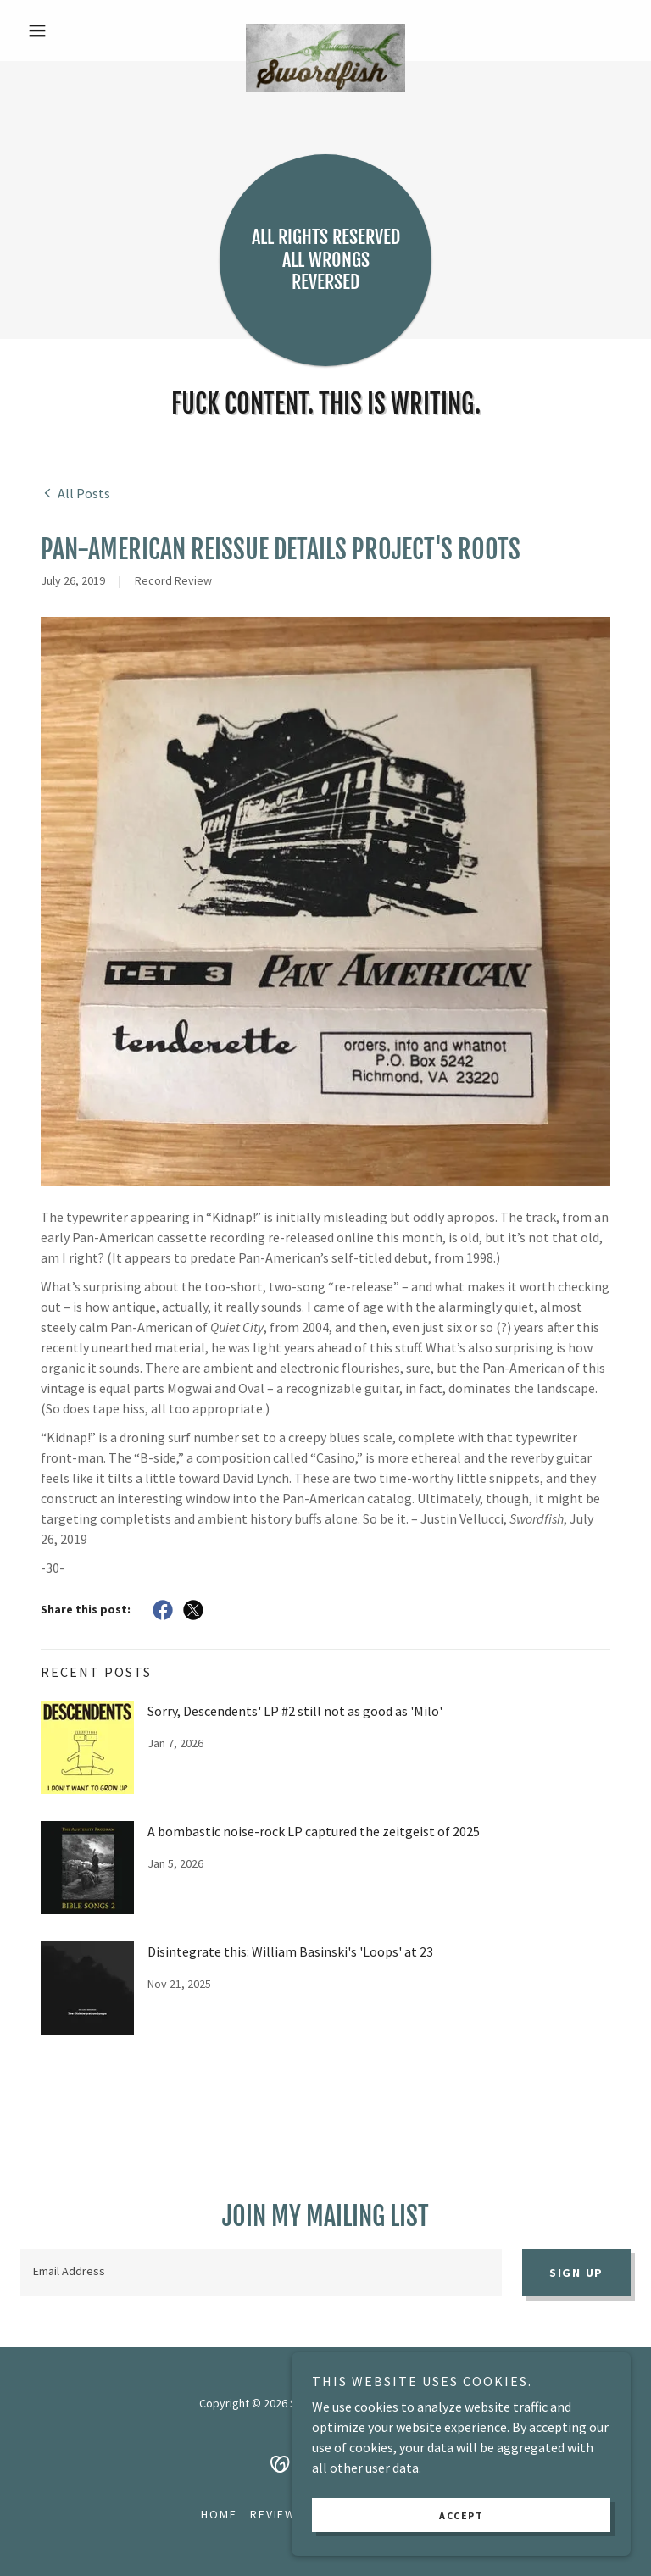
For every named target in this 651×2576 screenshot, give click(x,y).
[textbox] (261, 2272)
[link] (325, 30)
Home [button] (218, 2514)
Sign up (576, 2272)
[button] (66, 30)
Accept (461, 2515)
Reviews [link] (276, 2514)
